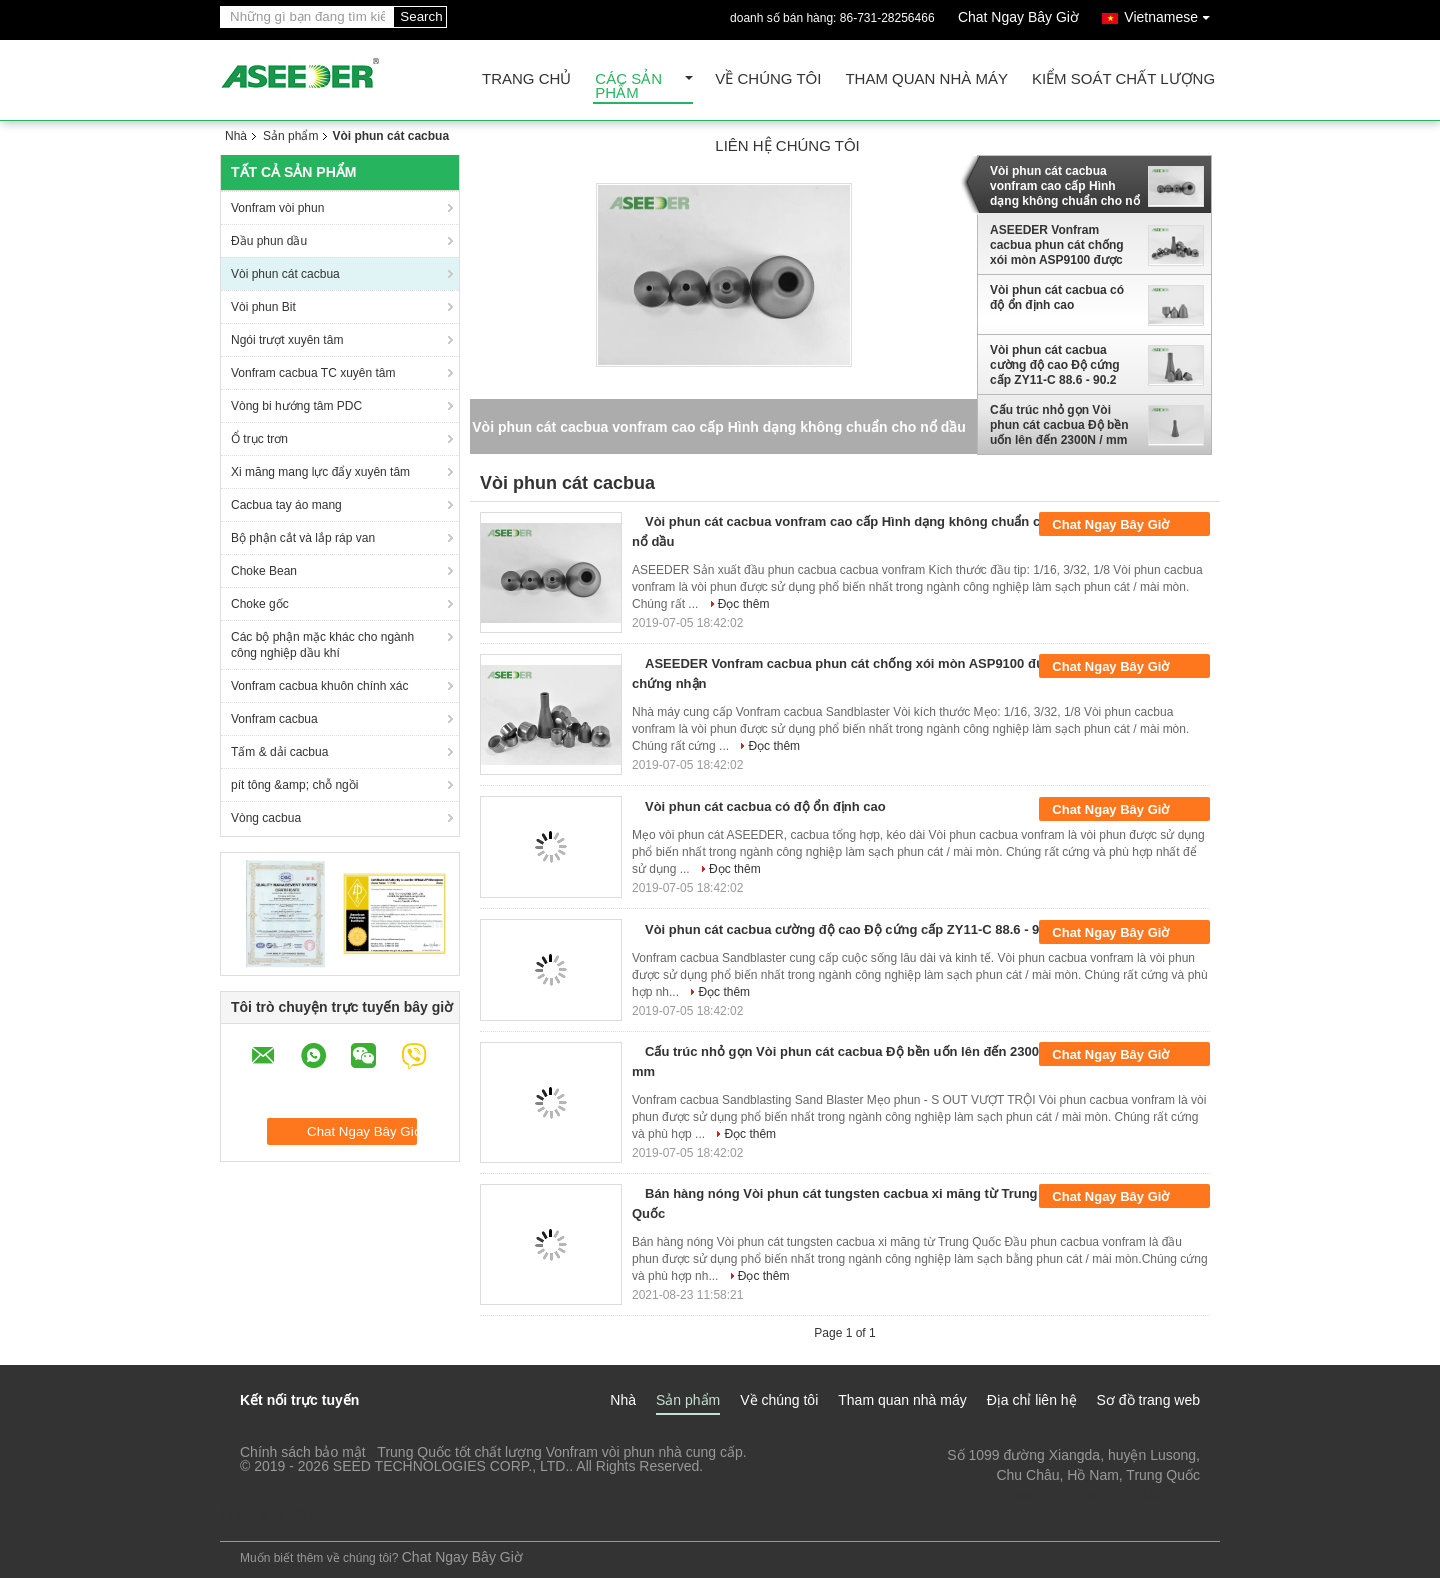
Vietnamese (1172, 13)
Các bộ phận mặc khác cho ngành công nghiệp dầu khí (322, 645)
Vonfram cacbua (274, 719)
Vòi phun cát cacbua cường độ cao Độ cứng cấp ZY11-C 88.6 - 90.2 (1055, 365)
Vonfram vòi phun (277, 208)
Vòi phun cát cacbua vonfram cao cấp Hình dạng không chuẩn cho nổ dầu (1065, 186)
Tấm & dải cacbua (279, 752)
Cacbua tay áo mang (286, 505)
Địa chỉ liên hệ (1032, 1400)
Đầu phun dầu (269, 241)
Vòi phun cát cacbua (285, 274)
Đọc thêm (744, 604)
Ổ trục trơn (259, 439)
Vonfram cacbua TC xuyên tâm (313, 373)
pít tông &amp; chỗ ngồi (294, 785)
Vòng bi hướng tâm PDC (296, 406)
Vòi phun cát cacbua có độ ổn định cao (1057, 297)
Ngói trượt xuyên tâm (287, 340)
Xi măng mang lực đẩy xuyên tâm (320, 472)
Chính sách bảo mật (303, 1452)
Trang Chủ (526, 79)
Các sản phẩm (628, 86)
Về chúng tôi (768, 79)
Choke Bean (264, 571)
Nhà (236, 136)
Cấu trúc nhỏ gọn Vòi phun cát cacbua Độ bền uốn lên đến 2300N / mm (1059, 425)
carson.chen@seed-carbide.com (1099, 1495)
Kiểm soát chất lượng (1123, 79)
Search (421, 16)
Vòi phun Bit (263, 307)
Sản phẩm (290, 136)
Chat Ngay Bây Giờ (1018, 17)
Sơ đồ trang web (1148, 1400)
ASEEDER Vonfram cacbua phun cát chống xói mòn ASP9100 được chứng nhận (1057, 245)
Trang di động (270, 1514)
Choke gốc (260, 604)
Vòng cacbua (266, 818)
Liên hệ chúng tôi (787, 146)
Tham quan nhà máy (926, 79)
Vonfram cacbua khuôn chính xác (319, 686)
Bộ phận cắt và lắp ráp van (303, 538)
